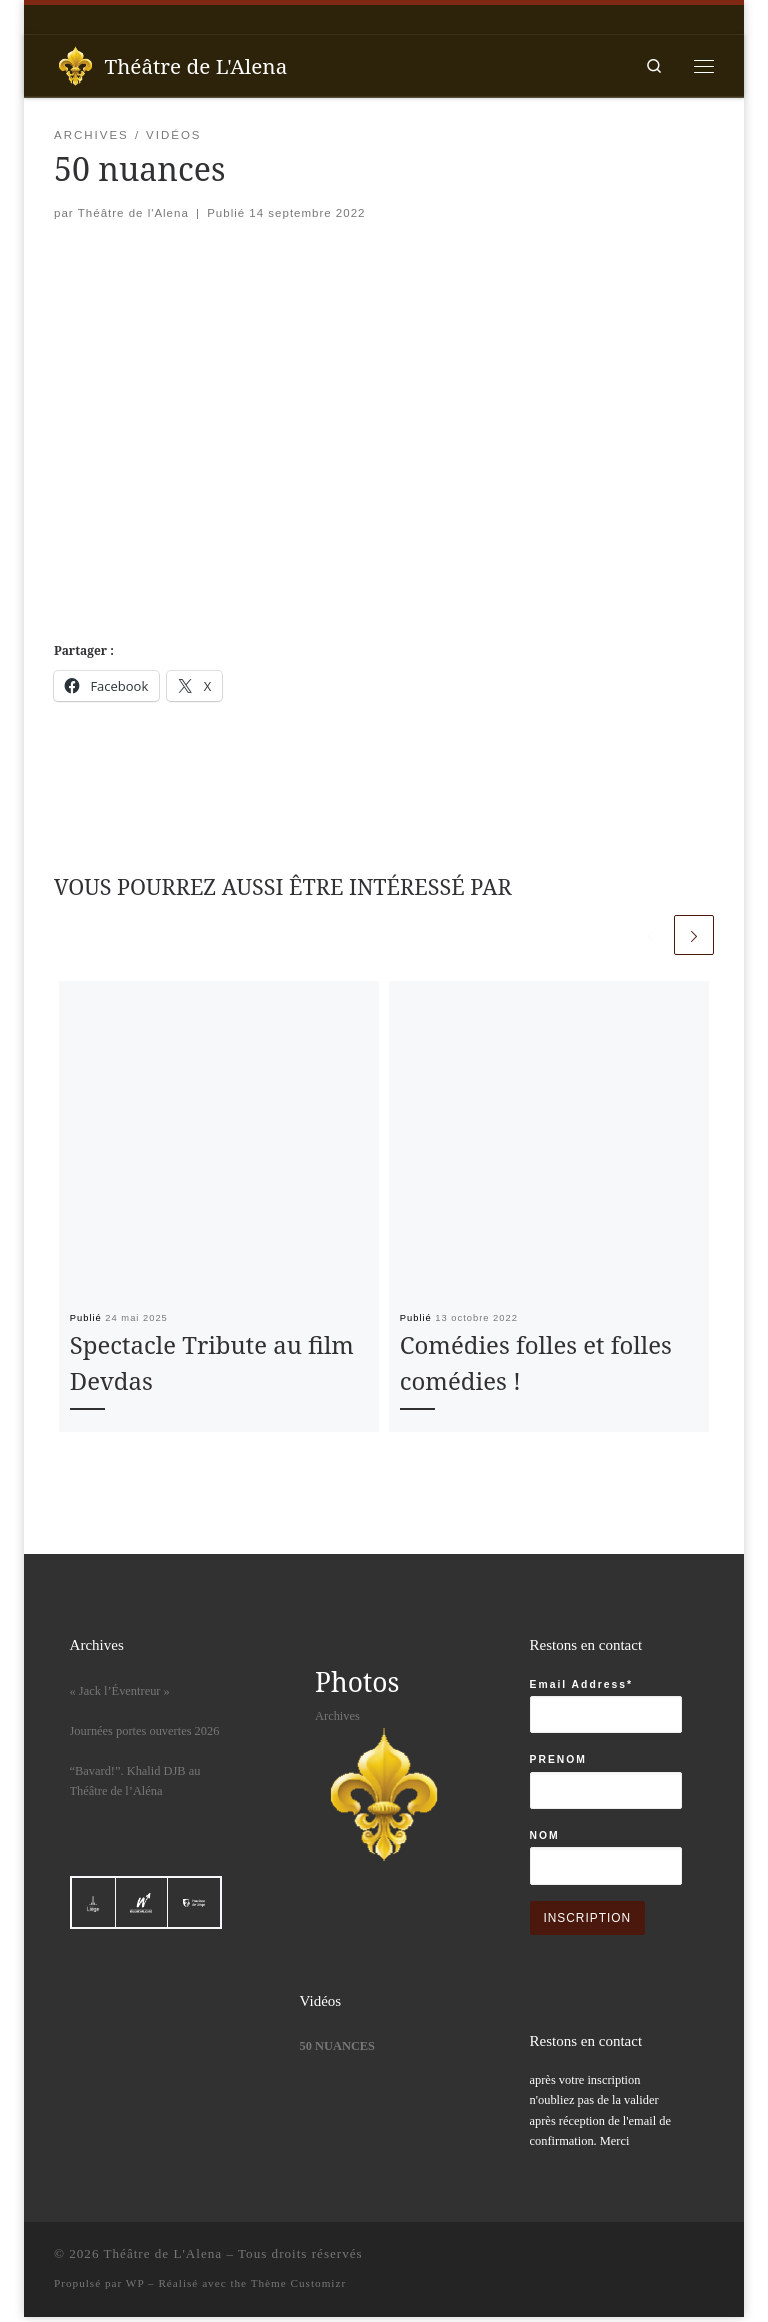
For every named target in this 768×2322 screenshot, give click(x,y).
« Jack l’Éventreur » (120, 1694)
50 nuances (337, 2049)
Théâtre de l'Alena (133, 214)
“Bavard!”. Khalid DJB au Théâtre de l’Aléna (135, 1784)
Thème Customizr (298, 2289)
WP (135, 2289)
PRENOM (558, 1763)
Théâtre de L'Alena (163, 2259)
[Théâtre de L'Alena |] (76, 64)
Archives (337, 1719)
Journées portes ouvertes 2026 (145, 1734)
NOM (545, 1838)
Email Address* (582, 1687)
